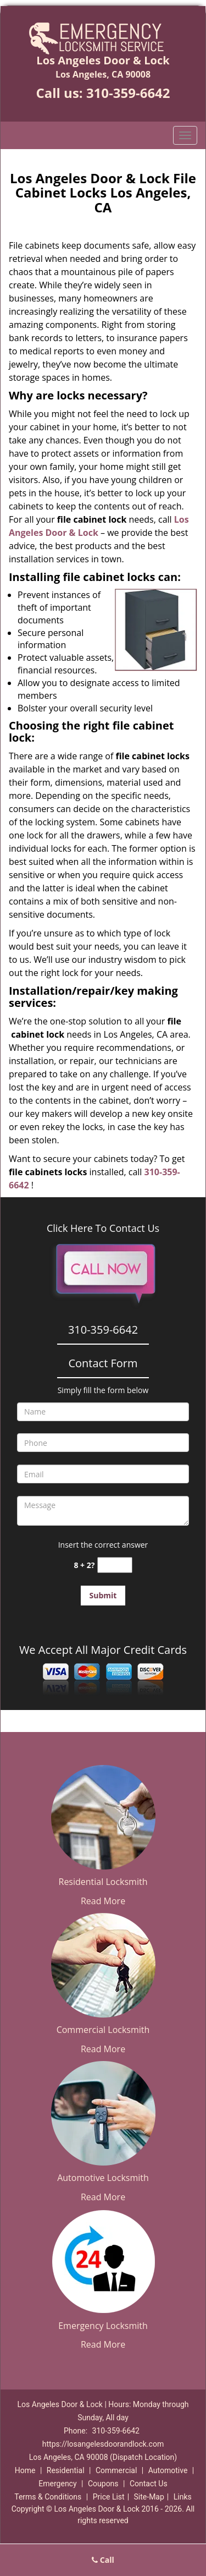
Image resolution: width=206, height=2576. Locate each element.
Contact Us (149, 2483)
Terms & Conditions (47, 2496)
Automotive (168, 2470)
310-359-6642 (128, 93)
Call (103, 2560)
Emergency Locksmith (103, 2326)
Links (183, 2496)
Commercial (116, 2470)
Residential (66, 2470)
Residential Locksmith (103, 1882)
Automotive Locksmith (103, 2178)
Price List (109, 2496)
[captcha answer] (114, 1565)
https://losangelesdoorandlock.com (103, 2444)
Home (25, 2470)
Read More (103, 1901)
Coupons (103, 2483)
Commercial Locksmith (103, 2030)
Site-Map (149, 2496)
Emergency (57, 2483)
